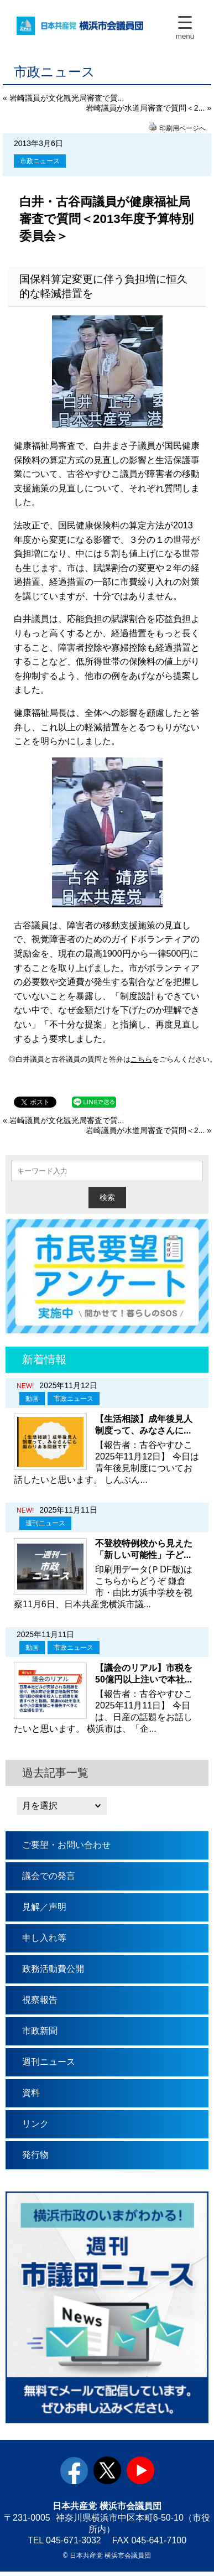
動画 (32, 1401)
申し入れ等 (44, 1940)
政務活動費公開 (53, 1971)
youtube (140, 2472)
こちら (138, 1059)
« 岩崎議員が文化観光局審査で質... (63, 98)
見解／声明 (44, 1909)
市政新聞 (40, 2033)
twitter (107, 2472)
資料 (31, 2095)
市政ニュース (40, 161)
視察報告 (40, 2002)
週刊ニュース (45, 1525)
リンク (35, 2126)
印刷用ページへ (182, 128)
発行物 (35, 2157)
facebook (74, 2472)
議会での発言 (48, 1878)
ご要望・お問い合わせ (66, 1847)
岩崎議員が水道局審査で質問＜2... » (148, 107)
